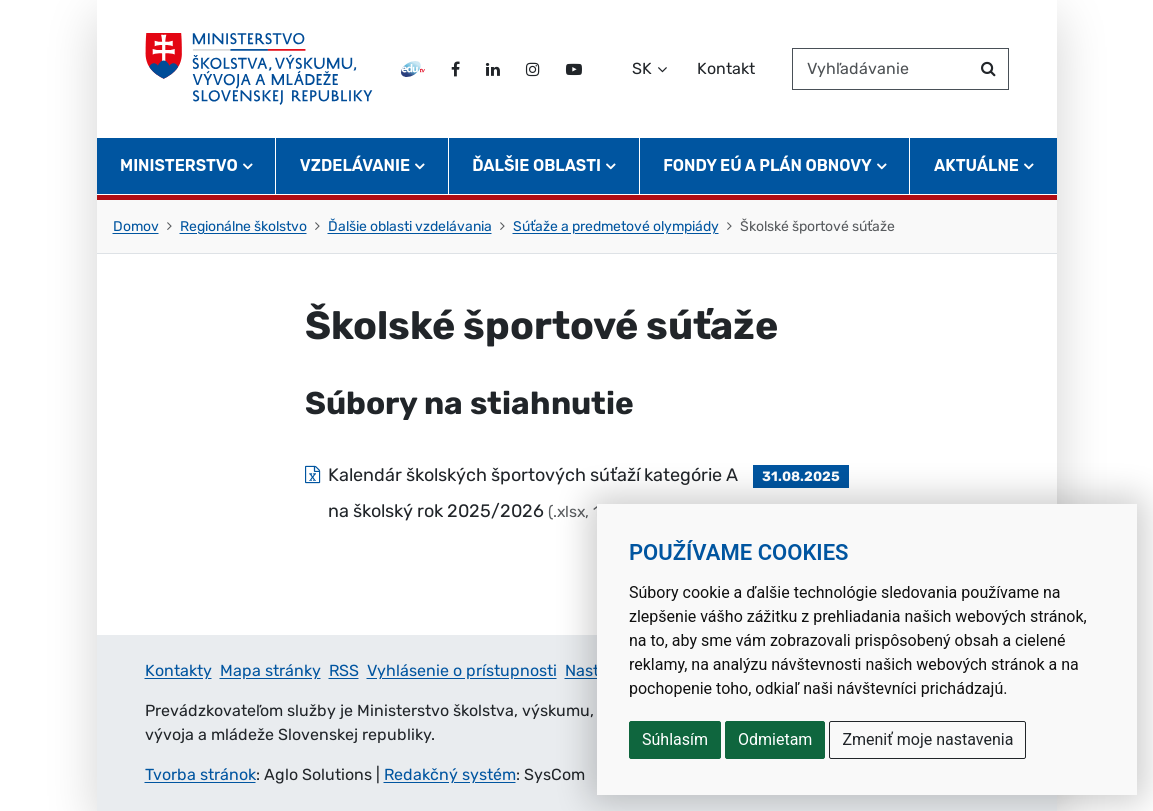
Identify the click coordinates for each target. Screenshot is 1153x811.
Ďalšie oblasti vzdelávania (410, 226)
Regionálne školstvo (243, 226)
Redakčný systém (450, 774)
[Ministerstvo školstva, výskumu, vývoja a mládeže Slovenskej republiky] (259, 69)
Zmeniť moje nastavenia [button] (927, 739)
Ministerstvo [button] (179, 165)
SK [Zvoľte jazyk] (642, 68)
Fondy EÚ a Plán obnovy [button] (767, 165)
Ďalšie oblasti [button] (536, 165)
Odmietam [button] (775, 739)
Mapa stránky (270, 670)
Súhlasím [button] (675, 739)
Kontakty (178, 670)
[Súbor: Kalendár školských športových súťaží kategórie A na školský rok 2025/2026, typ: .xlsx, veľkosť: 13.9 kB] (577, 493)
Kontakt (726, 68)
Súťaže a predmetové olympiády (616, 226)
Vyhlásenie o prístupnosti (462, 670)
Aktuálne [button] (976, 165)
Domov (136, 226)
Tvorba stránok (200, 774)
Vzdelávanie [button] (355, 165)
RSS (344, 670)
